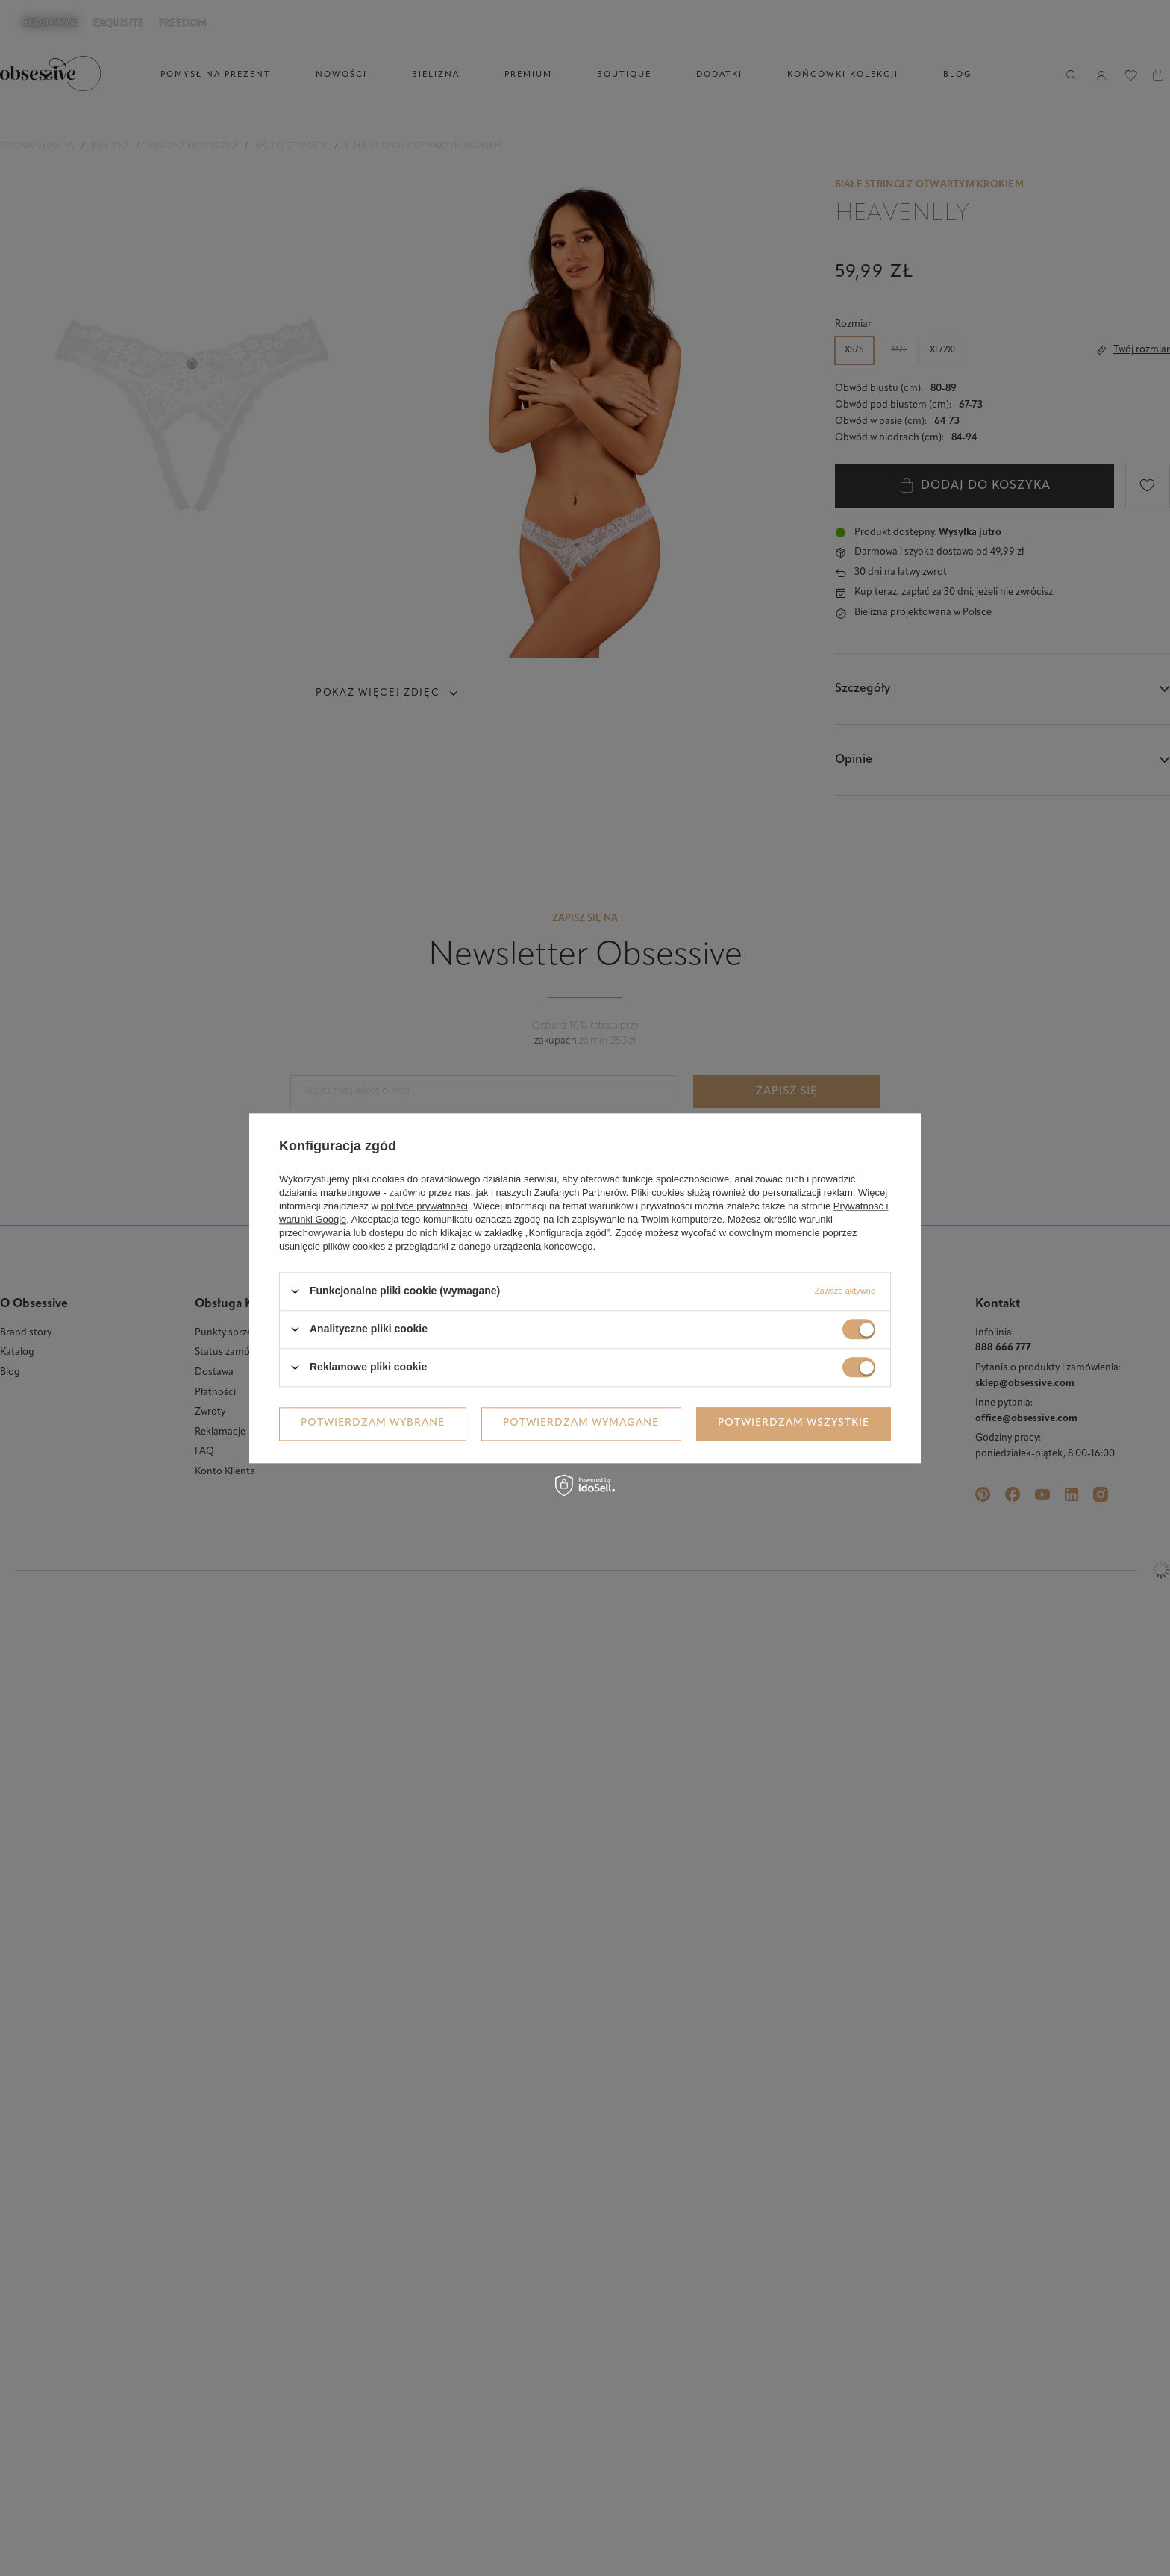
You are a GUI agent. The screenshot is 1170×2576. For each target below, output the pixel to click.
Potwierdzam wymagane (581, 1423)
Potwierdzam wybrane (373, 1423)
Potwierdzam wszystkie (793, 1423)
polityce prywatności (424, 1205)
